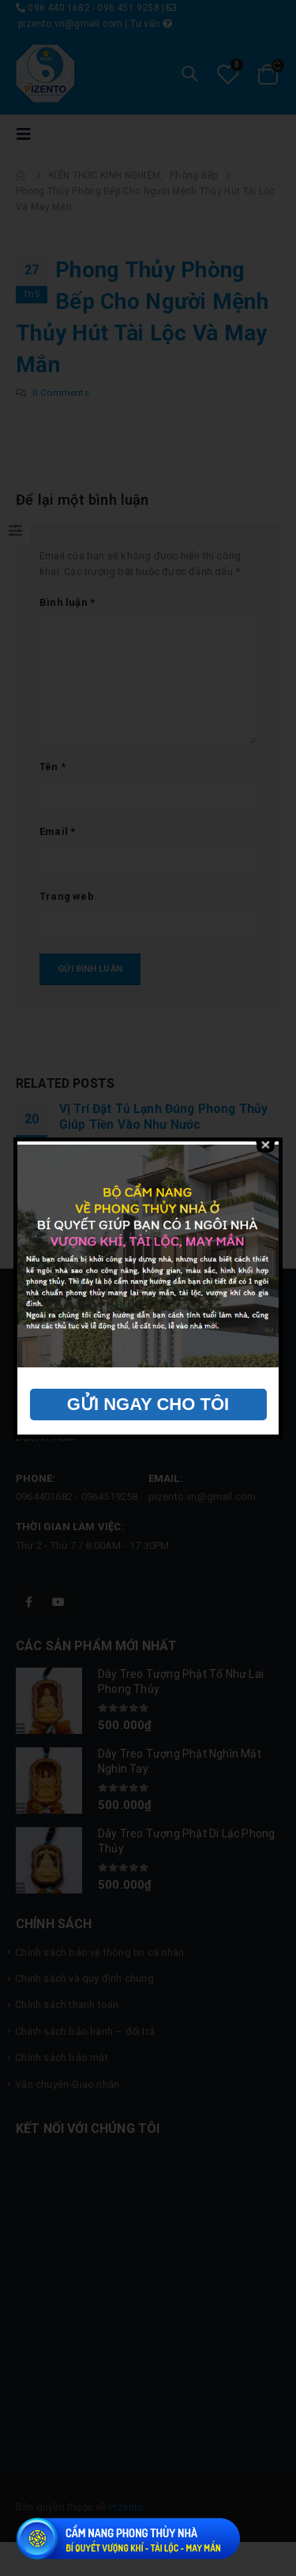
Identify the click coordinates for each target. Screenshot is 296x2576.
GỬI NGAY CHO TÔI (148, 1404)
